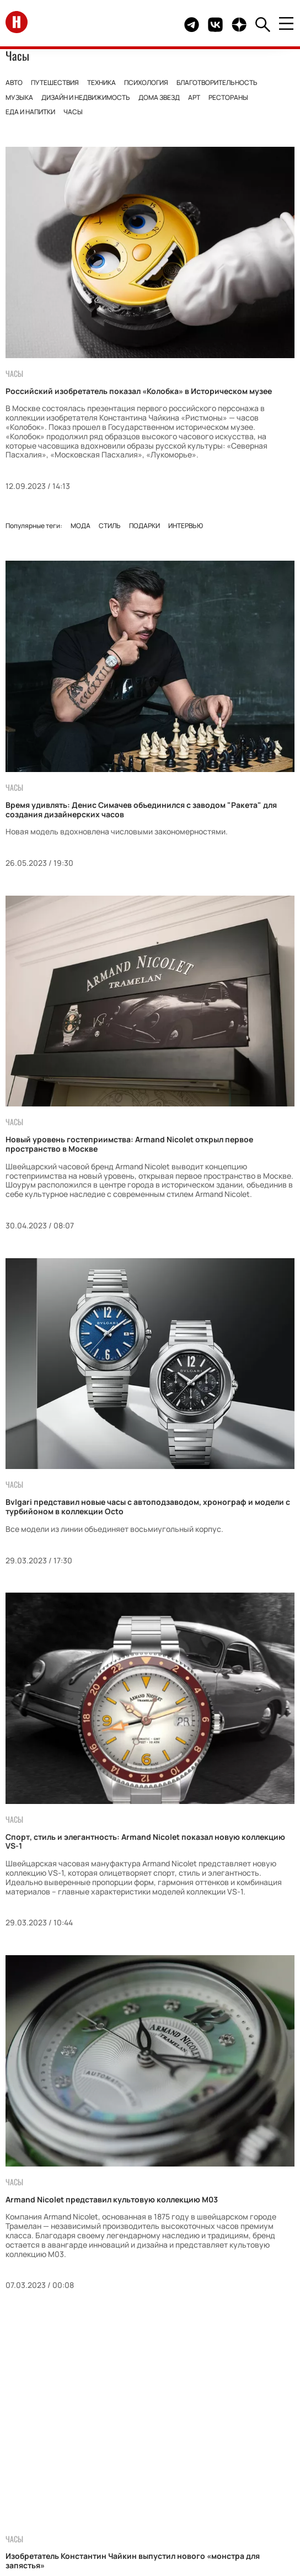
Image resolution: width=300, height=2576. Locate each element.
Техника (101, 82)
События (172, 2432)
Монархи (92, 2410)
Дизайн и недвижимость (85, 97)
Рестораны (228, 97)
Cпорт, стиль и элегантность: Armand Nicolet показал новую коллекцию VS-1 (145, 1841)
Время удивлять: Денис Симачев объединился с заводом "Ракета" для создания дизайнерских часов (141, 809)
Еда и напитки (30, 111)
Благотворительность (217, 82)
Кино (135, 2432)
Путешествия (55, 82)
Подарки (144, 525)
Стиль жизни (88, 2432)
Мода (80, 525)
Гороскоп (219, 2432)
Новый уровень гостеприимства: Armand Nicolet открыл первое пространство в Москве (129, 1144)
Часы (73, 111)
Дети (205, 2410)
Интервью (185, 525)
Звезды (49, 2410)
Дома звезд (159, 97)
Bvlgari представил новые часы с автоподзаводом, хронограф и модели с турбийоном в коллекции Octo (148, 1506)
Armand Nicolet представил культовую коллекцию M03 (112, 2199)
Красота (241, 2410)
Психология (146, 82)
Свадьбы (168, 2410)
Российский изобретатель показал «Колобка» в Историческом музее (139, 391)
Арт (194, 97)
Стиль (110, 525)
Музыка (19, 97)
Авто (14, 82)
